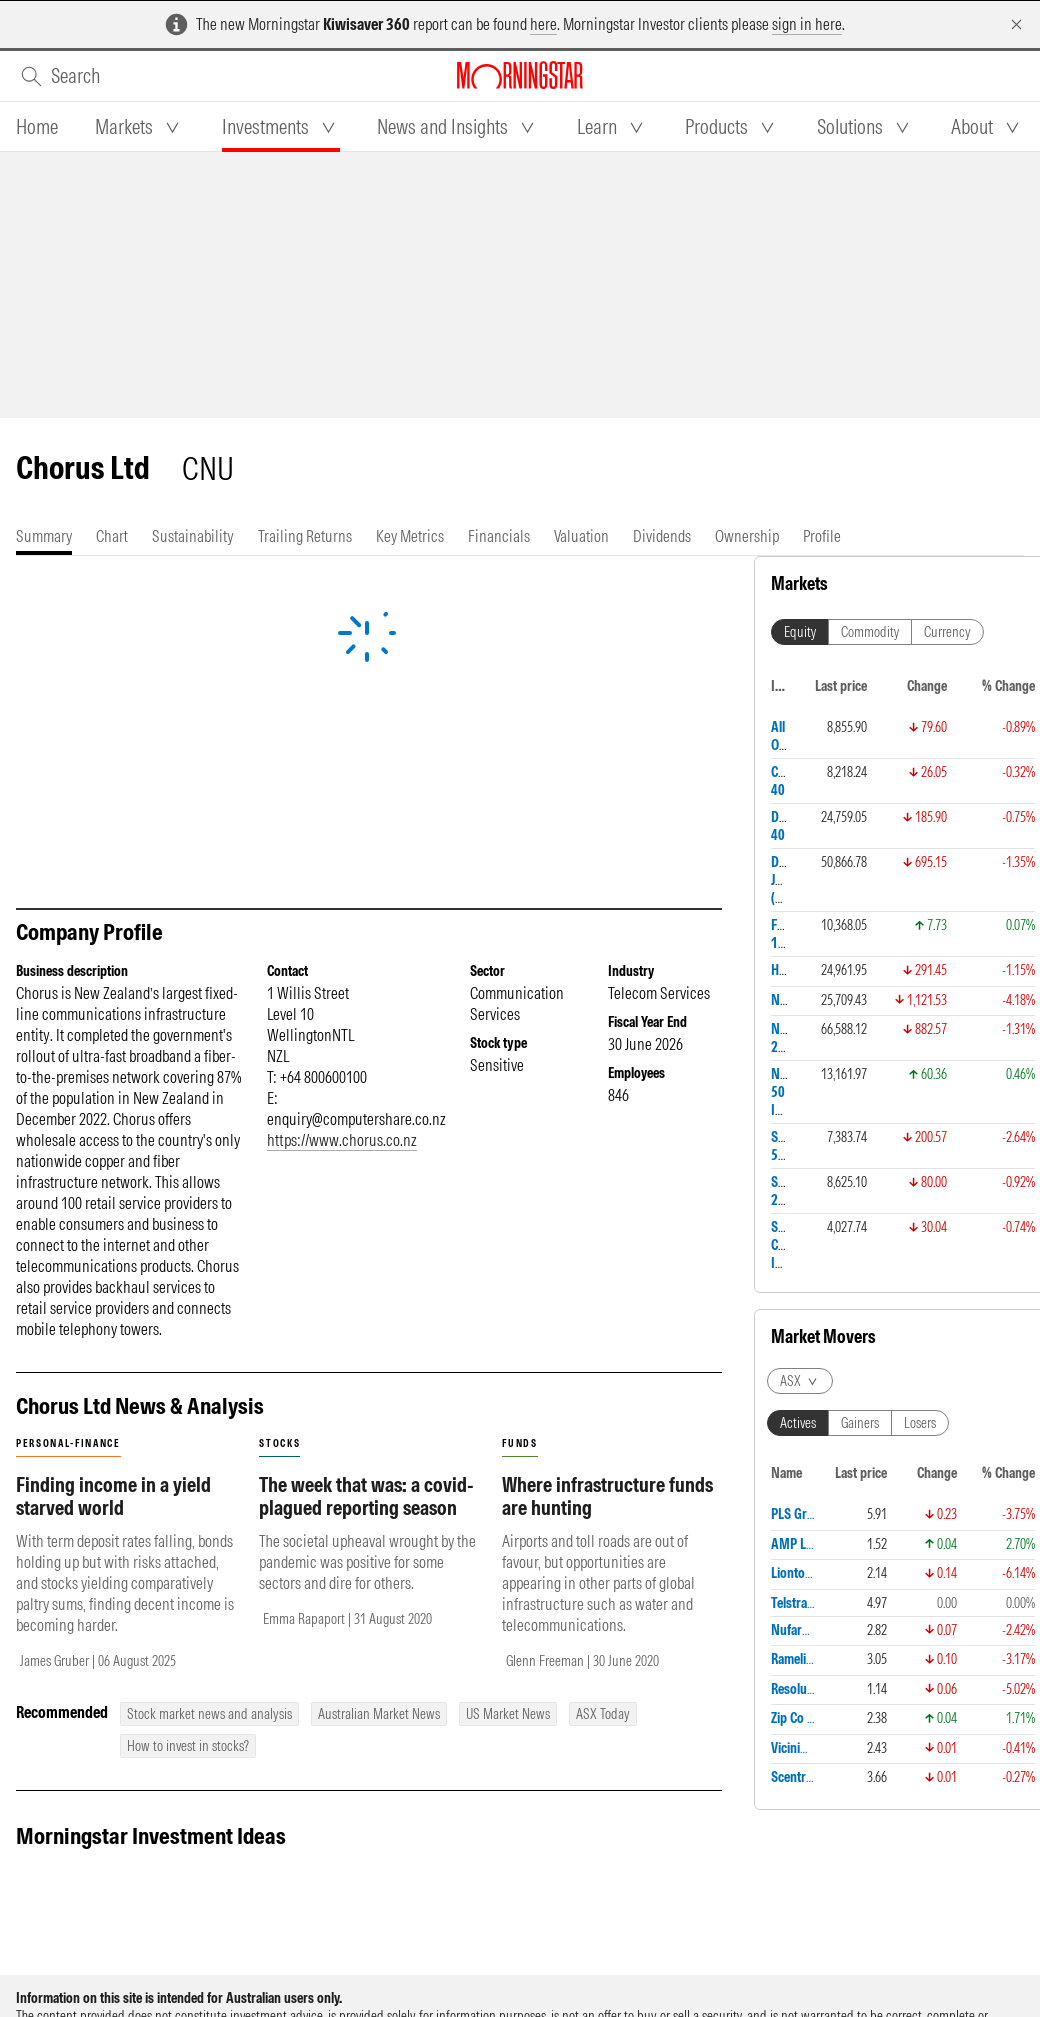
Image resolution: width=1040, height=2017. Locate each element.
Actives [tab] (798, 798)
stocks (279, 1443)
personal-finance (68, 1443)
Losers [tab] (920, 798)
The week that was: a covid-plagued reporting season (366, 1496)
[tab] (37, 127)
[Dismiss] (1016, 24)
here (543, 24)
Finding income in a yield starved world (113, 1496)
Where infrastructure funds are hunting (607, 1496)
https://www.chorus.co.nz (342, 1140)
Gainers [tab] (860, 798)
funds (519, 1443)
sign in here (807, 24)
